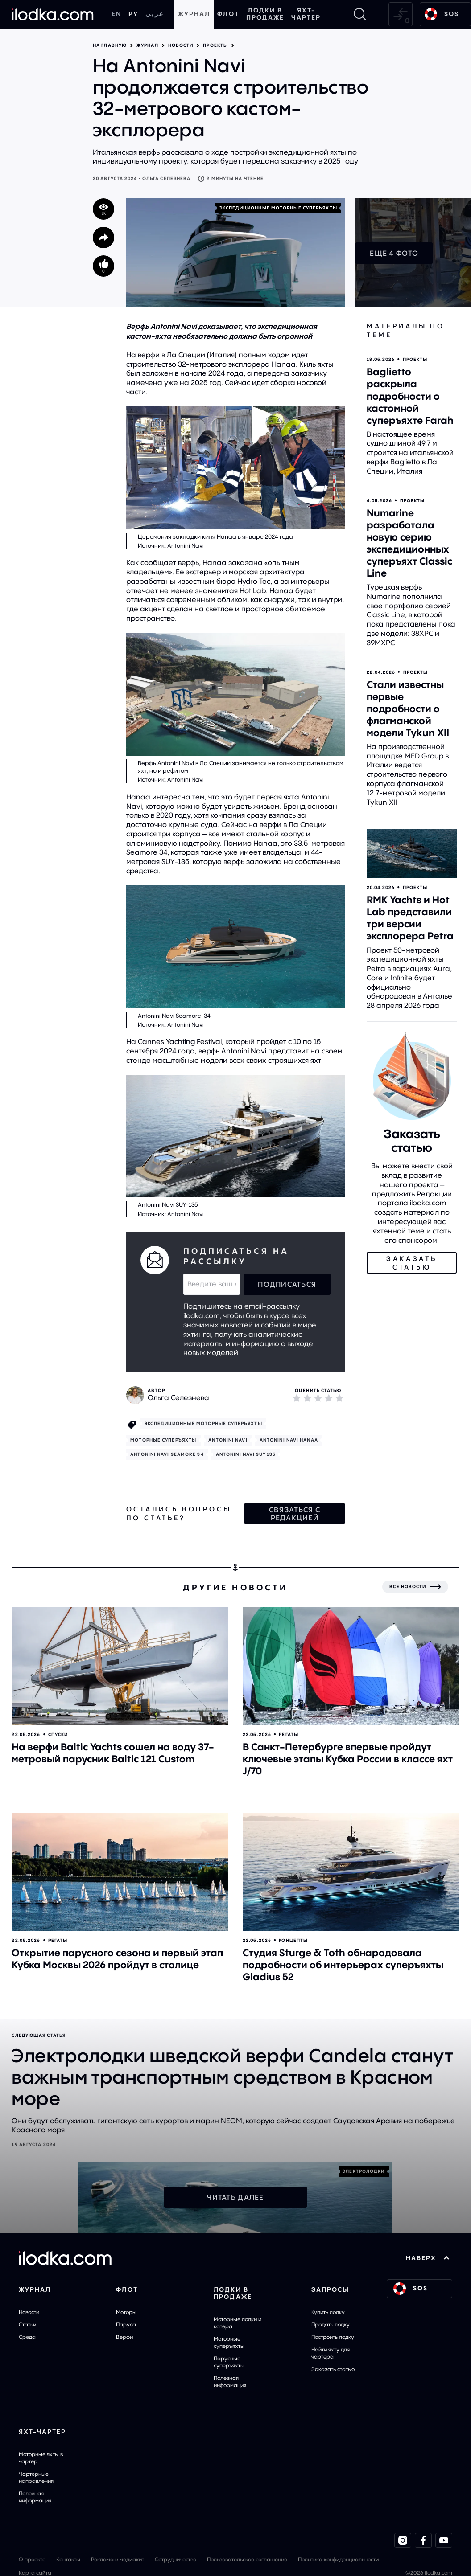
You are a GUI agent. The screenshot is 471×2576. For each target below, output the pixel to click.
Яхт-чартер (306, 13)
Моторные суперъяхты (229, 2342)
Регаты (288, 1734)
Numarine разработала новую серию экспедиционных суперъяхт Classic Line (409, 543)
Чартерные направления (36, 2477)
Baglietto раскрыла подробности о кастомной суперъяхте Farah (410, 395)
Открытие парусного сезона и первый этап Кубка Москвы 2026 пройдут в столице (117, 1958)
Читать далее (235, 2197)
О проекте (32, 2559)
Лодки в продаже (265, 13)
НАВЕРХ (428, 2258)
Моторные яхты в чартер (41, 2458)
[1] (296, 1397)
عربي (154, 14)
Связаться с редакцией (294, 1513)
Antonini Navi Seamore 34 (166, 1454)
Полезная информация (230, 2381)
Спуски (58, 1734)
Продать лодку (330, 2324)
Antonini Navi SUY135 (246, 1454)
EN (116, 14)
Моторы (126, 2312)
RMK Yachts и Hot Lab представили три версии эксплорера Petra (410, 917)
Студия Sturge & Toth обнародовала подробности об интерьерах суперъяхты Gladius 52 (343, 1964)
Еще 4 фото (394, 253)
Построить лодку (332, 2337)
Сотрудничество (175, 2559)
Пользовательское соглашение (247, 2559)
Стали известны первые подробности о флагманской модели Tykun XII (408, 708)
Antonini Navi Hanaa (289, 1440)
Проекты (215, 45)
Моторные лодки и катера (237, 2323)
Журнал (194, 14)
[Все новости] (415, 1587)
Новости (181, 45)
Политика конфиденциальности (338, 2559)
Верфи (124, 2337)
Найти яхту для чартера (330, 2353)
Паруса (126, 2324)
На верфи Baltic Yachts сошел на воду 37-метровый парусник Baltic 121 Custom (113, 1753)
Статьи (27, 2324)
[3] (318, 1397)
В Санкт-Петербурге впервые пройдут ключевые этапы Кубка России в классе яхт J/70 (348, 1759)
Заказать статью (333, 2369)
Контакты (68, 2559)
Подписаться (287, 1284)
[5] (339, 1397)
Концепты (293, 1940)
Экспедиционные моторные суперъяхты (278, 208)
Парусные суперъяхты (229, 2362)
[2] (307, 1397)
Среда (27, 2337)
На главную (110, 45)
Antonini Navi (227, 1440)
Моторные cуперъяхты (163, 1440)
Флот (228, 14)
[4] (328, 1397)
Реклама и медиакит (117, 2559)
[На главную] (53, 14)
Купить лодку (328, 2312)
